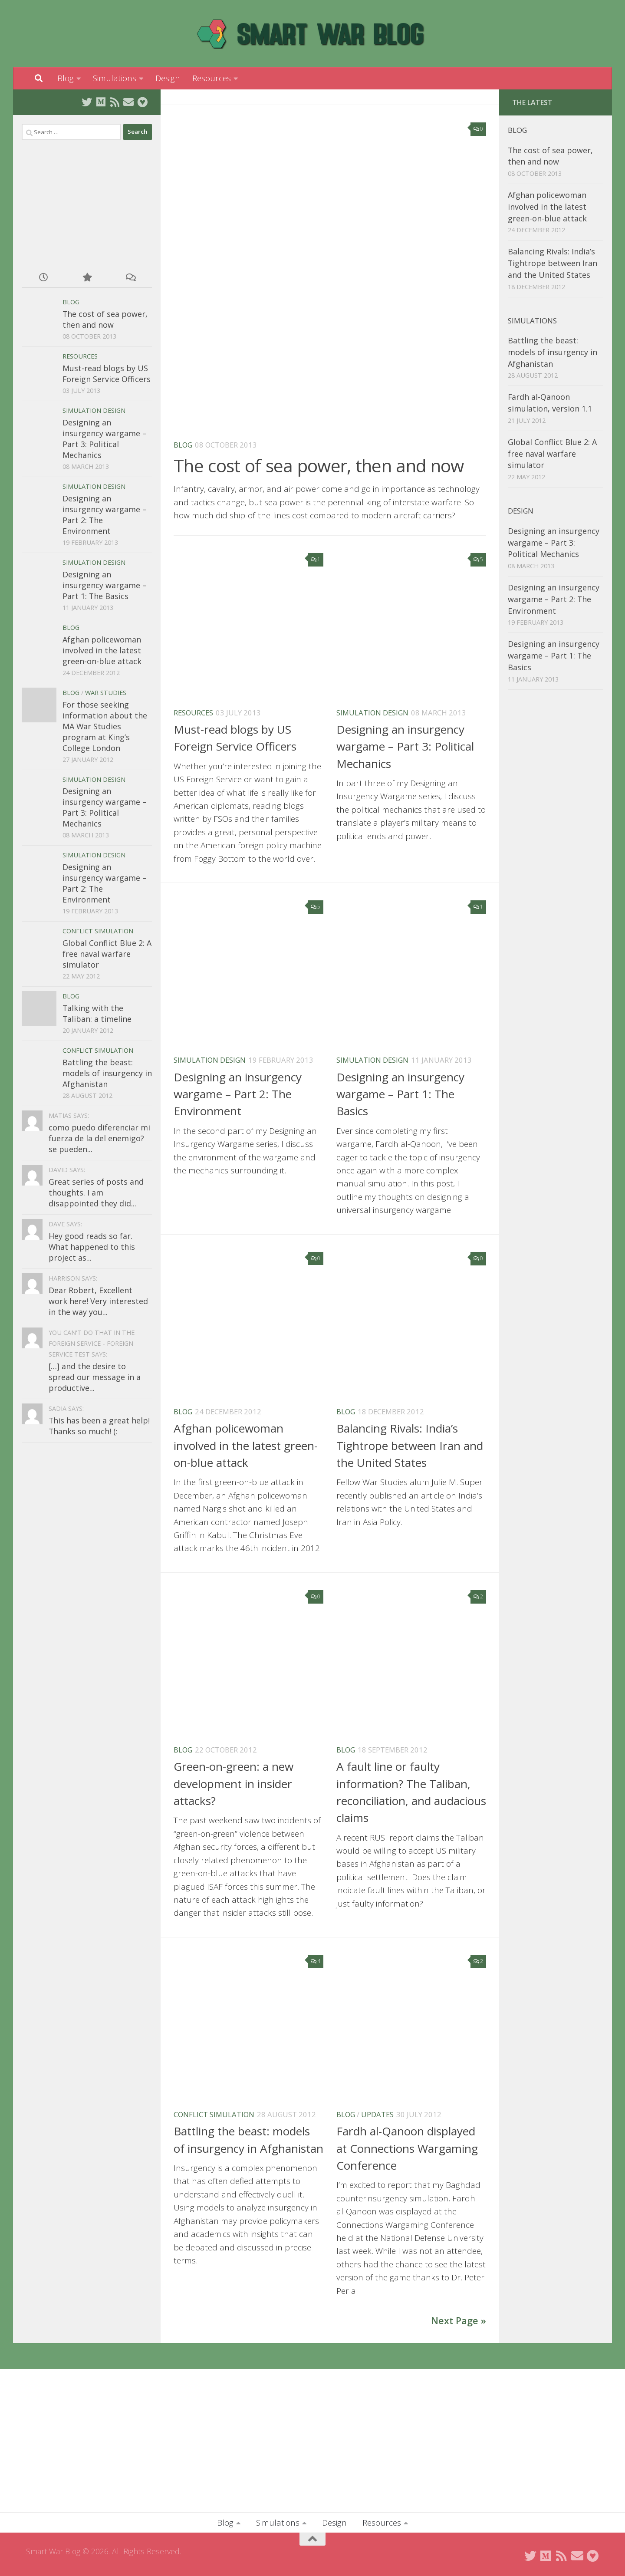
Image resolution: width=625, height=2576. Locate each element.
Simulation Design (372, 713)
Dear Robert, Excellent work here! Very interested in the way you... (98, 1301)
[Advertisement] (87, 201)
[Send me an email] (128, 102)
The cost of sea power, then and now (319, 466)
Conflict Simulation (214, 2114)
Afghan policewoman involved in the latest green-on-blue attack (246, 1445)
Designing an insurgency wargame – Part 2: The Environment (238, 1094)
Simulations (114, 78)
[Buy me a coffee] (142, 102)
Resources (211, 78)
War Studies (105, 692)
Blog (65, 78)
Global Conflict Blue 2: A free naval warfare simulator (106, 954)
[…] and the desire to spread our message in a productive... (95, 1377)
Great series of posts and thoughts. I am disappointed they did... (96, 1192)
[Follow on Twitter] (87, 102)
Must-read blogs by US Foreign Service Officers (106, 373)
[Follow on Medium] (100, 102)
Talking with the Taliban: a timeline (97, 1013)
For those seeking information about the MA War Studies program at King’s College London (104, 726)
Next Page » (458, 2320)
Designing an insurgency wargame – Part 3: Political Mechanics (405, 746)
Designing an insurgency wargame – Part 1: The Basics (400, 1094)
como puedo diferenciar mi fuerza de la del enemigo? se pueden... (99, 1138)
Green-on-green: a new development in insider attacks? (233, 1783)
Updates (377, 2114)
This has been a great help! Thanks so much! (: (99, 1425)
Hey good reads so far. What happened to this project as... (92, 1247)
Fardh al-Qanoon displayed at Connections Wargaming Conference (407, 2148)
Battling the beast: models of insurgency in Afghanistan (107, 1073)
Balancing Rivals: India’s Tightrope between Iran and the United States (409, 1445)
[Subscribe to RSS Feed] (114, 102)
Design (167, 78)
